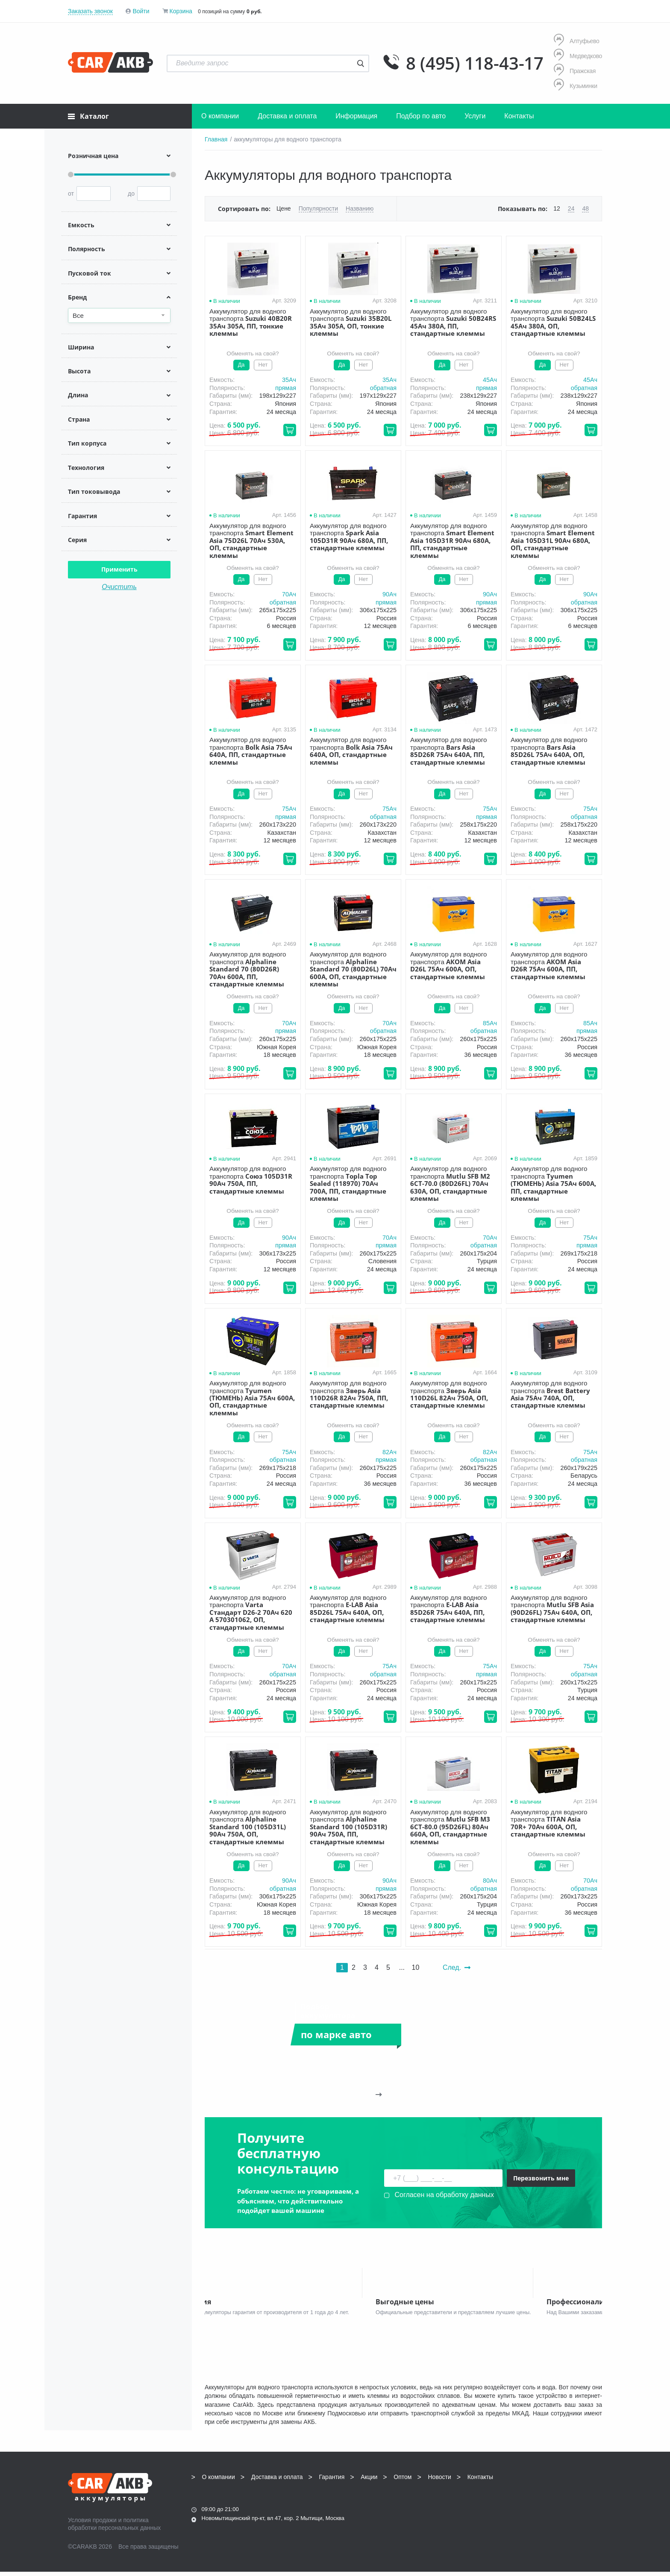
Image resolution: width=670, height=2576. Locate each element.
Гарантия (332, 2481)
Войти (140, 11)
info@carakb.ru (550, 2500)
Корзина (180, 11)
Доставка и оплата (287, 116)
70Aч (289, 594)
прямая (285, 387)
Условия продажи (92, 2524)
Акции (369, 2481)
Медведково (578, 55)
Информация (356, 116)
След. (456, 1967)
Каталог (88, 116)
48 (585, 208)
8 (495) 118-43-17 (475, 63)
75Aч (289, 808)
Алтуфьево (576, 40)
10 (415, 1967)
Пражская (575, 70)
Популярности (318, 208)
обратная (383, 387)
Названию (359, 208)
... (402, 1967)
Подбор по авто (421, 116)
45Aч (490, 379)
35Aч (289, 379)
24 (571, 208)
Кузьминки (575, 85)
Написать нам (528, 2510)
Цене (283, 208)
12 (556, 208)
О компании (220, 116)
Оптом (402, 2481)
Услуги (474, 116)
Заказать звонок (90, 11)
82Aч (389, 1452)
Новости (439, 2481)
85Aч (490, 1023)
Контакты (519, 116)
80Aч (490, 1880)
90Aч (389, 594)
